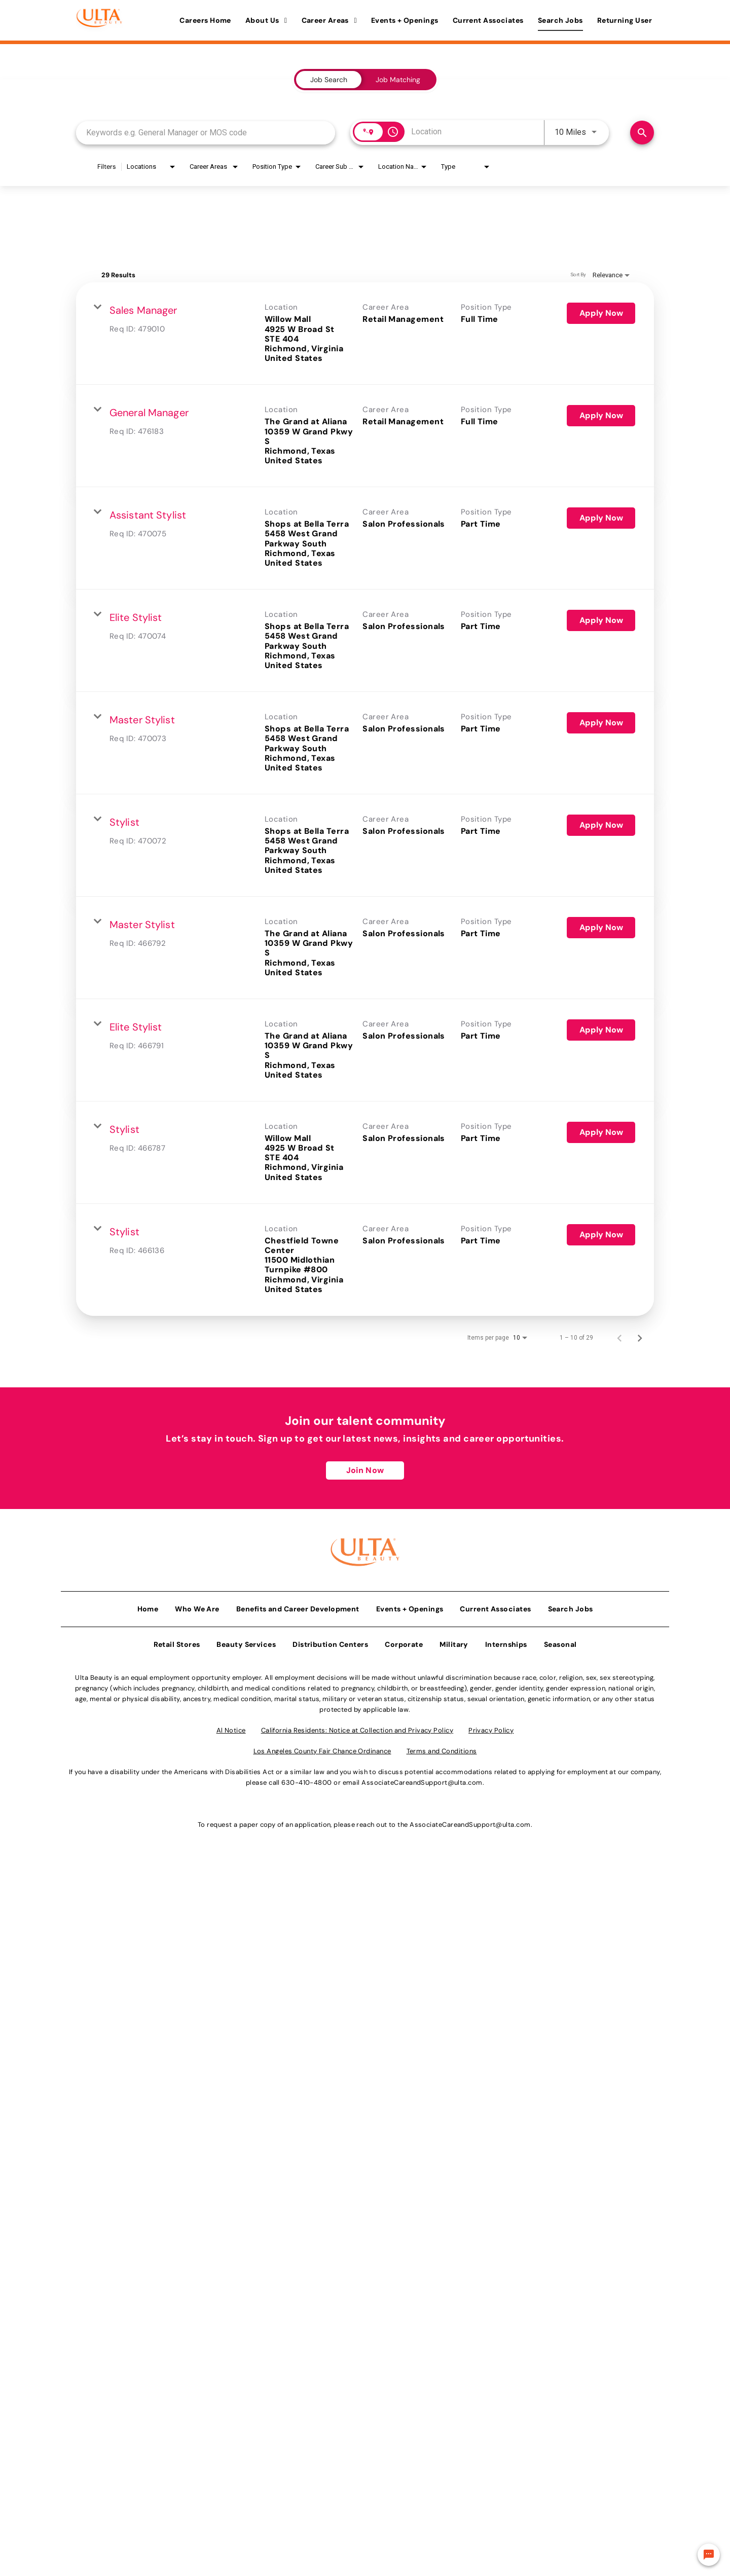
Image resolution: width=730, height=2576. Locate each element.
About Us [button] (266, 20)
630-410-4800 (306, 1778)
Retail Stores (177, 1640)
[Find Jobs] (642, 132)
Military (454, 1640)
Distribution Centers (330, 1640)
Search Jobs (560, 20)
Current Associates (488, 20)
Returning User (624, 20)
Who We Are (197, 1604)
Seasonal (560, 1640)
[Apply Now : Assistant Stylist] (601, 518)
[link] (365, 333)
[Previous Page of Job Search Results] (619, 1338)
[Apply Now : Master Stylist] (601, 722)
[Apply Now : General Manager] (601, 415)
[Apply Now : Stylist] (601, 825)
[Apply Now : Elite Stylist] (601, 620)
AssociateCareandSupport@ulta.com (421, 1778)
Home (148, 1604)
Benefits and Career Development (297, 1604)
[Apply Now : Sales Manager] (601, 313)
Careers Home (205, 20)
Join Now (365, 1470)
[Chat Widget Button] (709, 2555)
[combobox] (205, 132)
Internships (506, 1640)
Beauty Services (246, 1640)
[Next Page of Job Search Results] (640, 1338)
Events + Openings (405, 20)
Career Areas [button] (329, 20)
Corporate (404, 1640)
